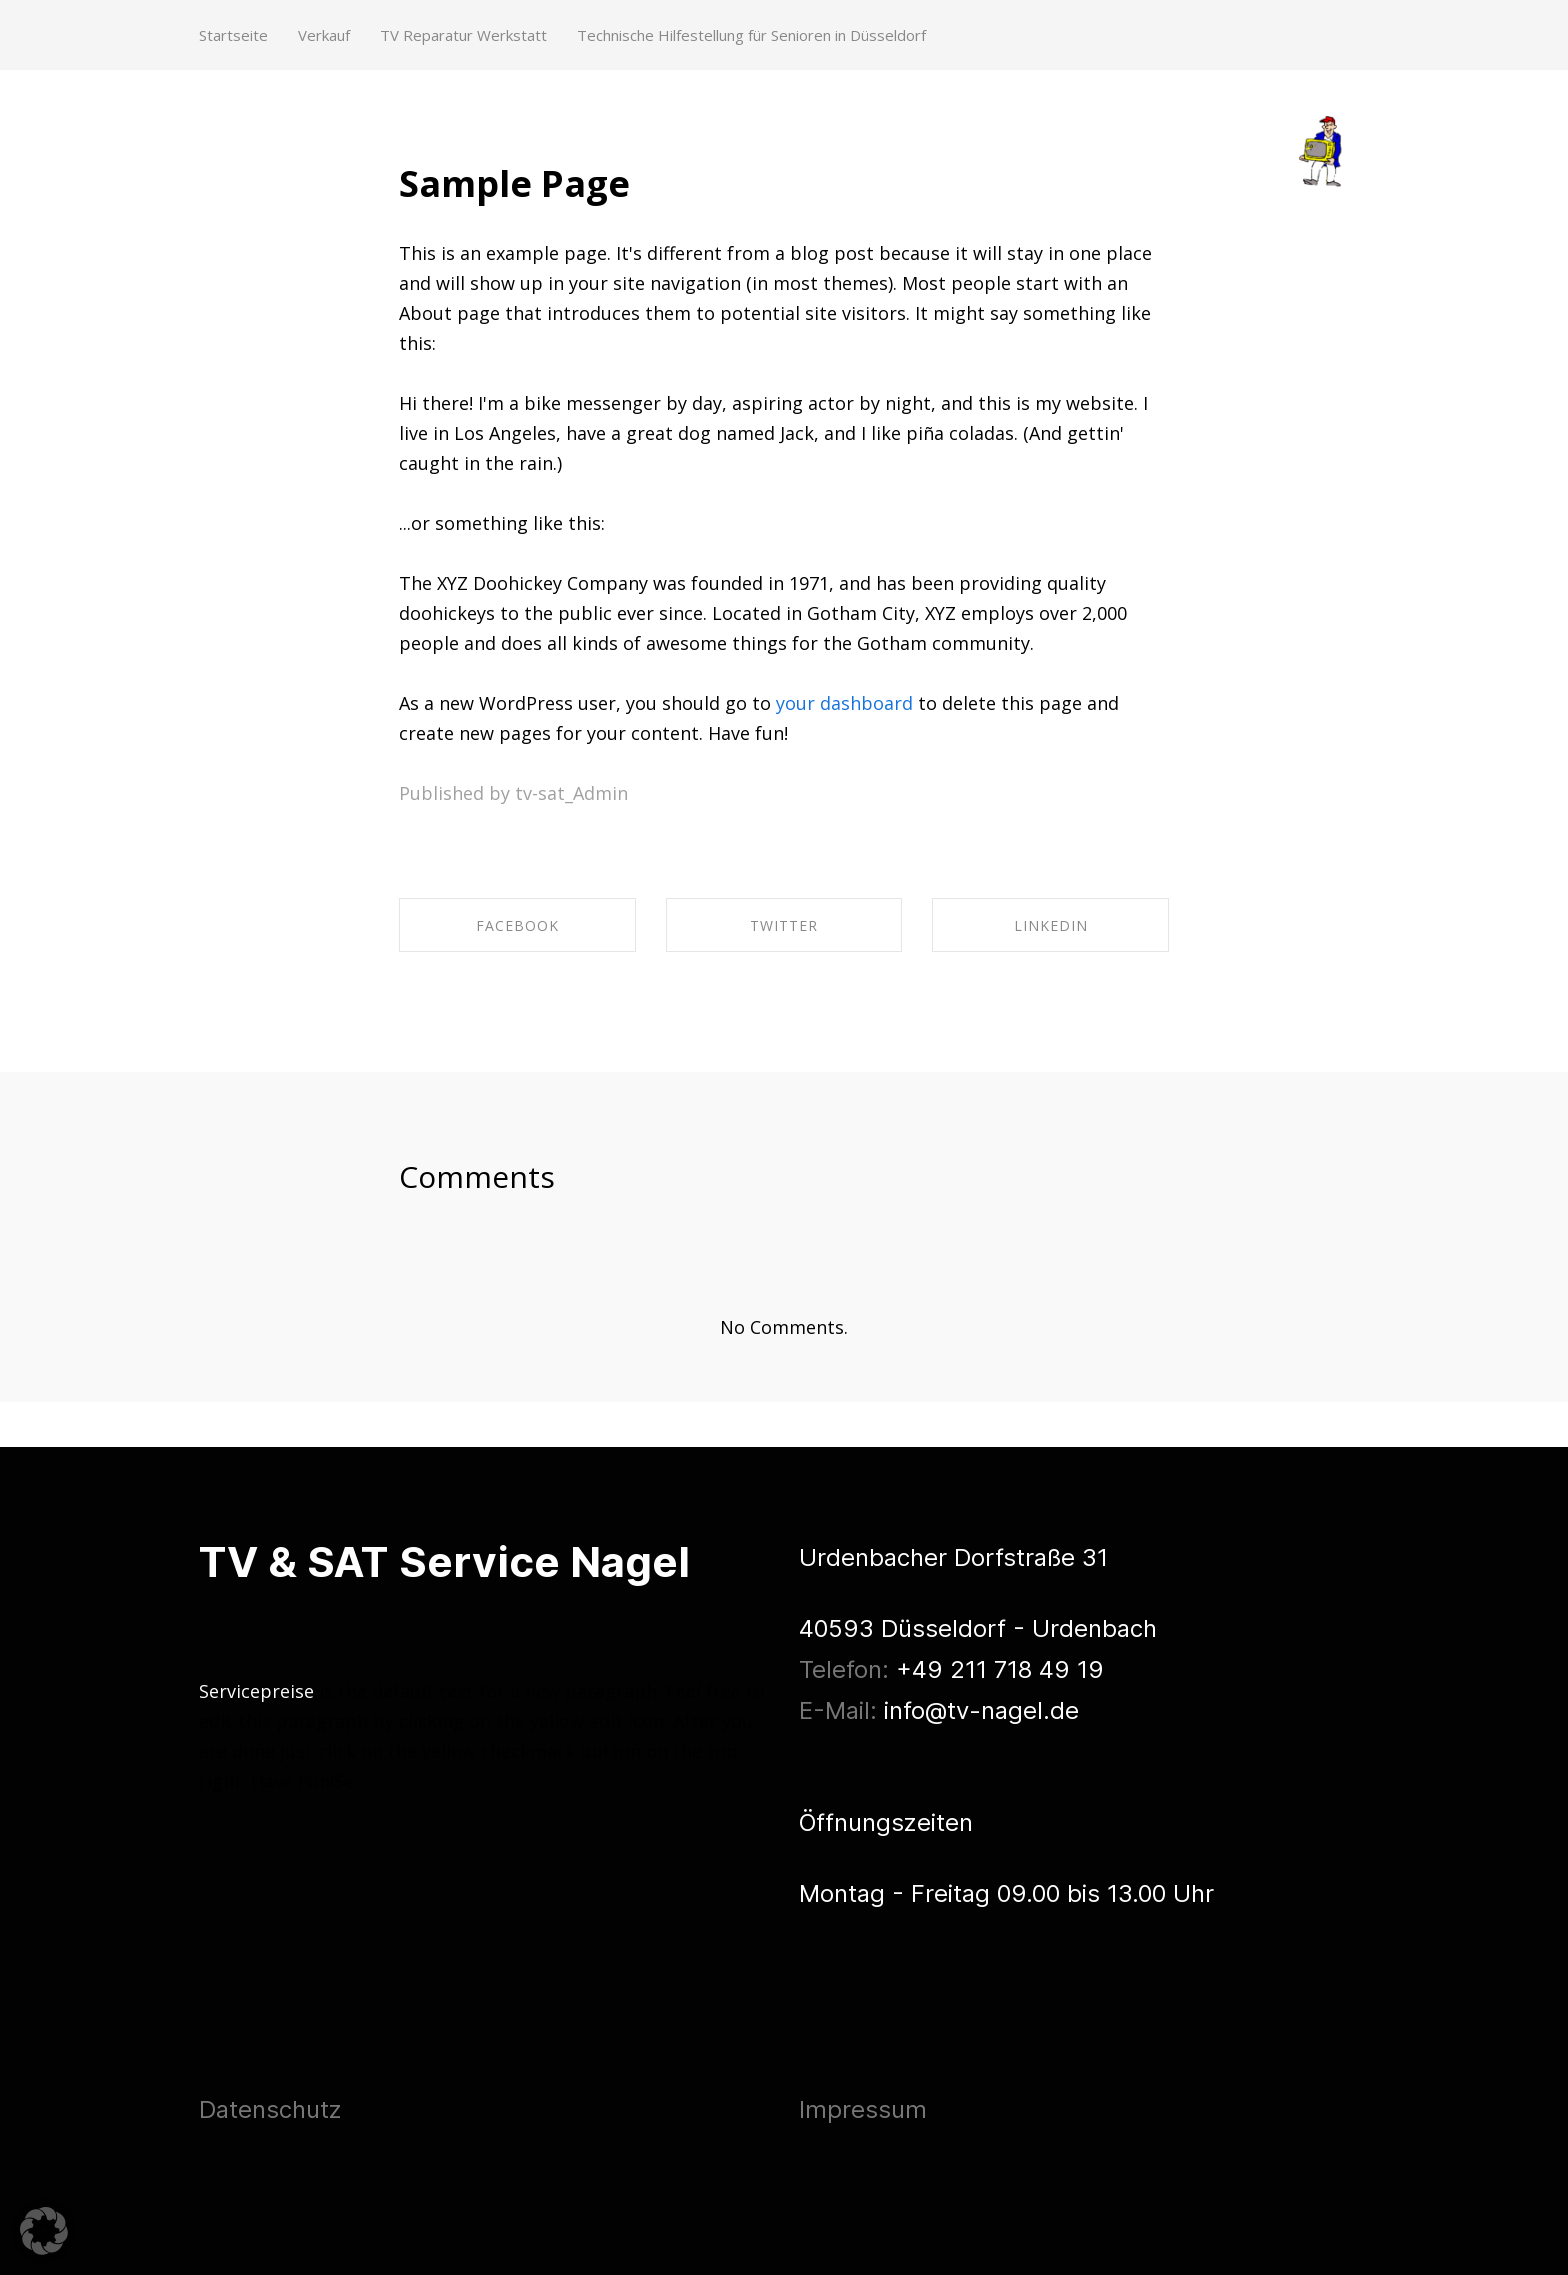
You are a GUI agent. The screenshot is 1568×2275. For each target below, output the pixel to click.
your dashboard (844, 703)
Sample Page (514, 183)
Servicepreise (256, 1691)
